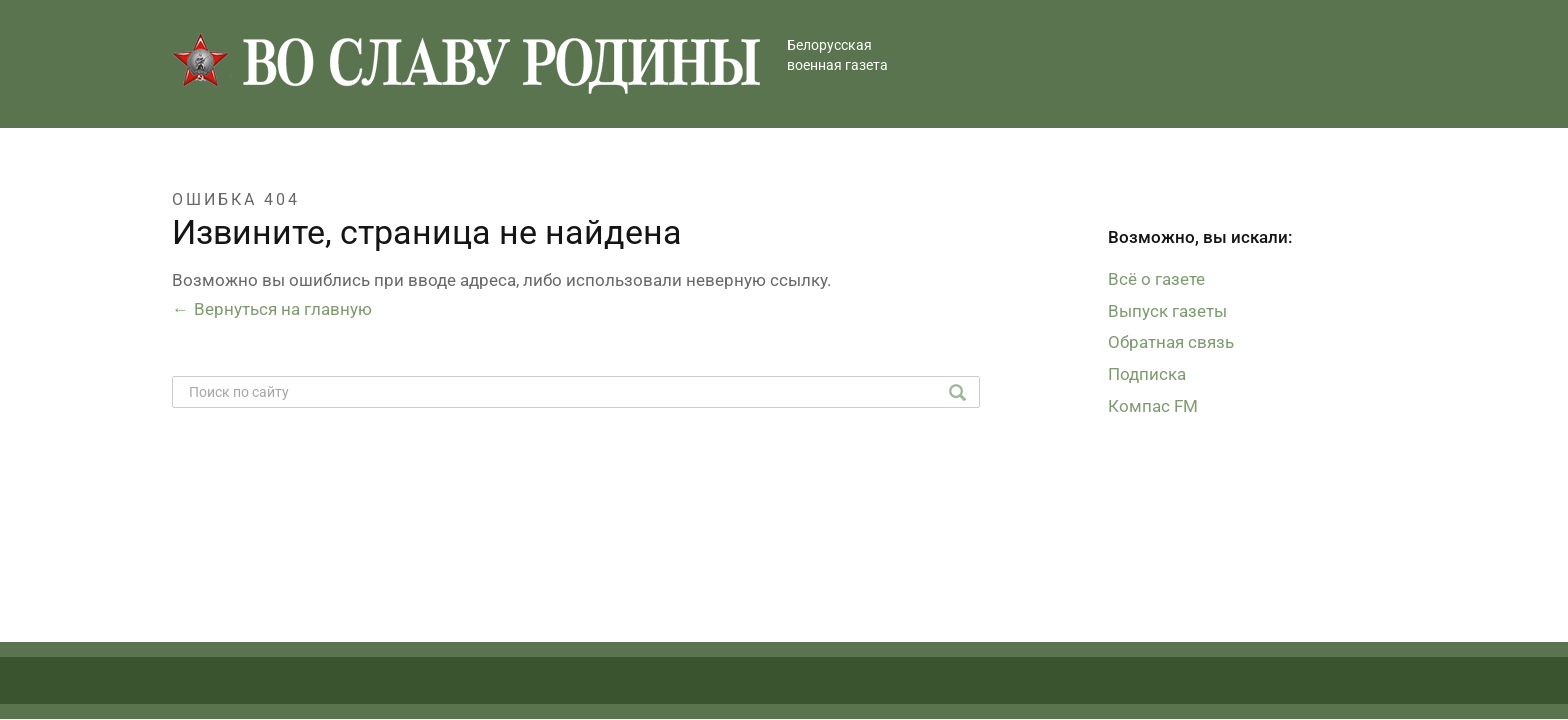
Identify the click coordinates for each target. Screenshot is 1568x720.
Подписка (1147, 374)
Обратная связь (1171, 342)
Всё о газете (1156, 279)
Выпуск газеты (1167, 311)
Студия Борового (1327, 691)
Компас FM (1153, 406)
